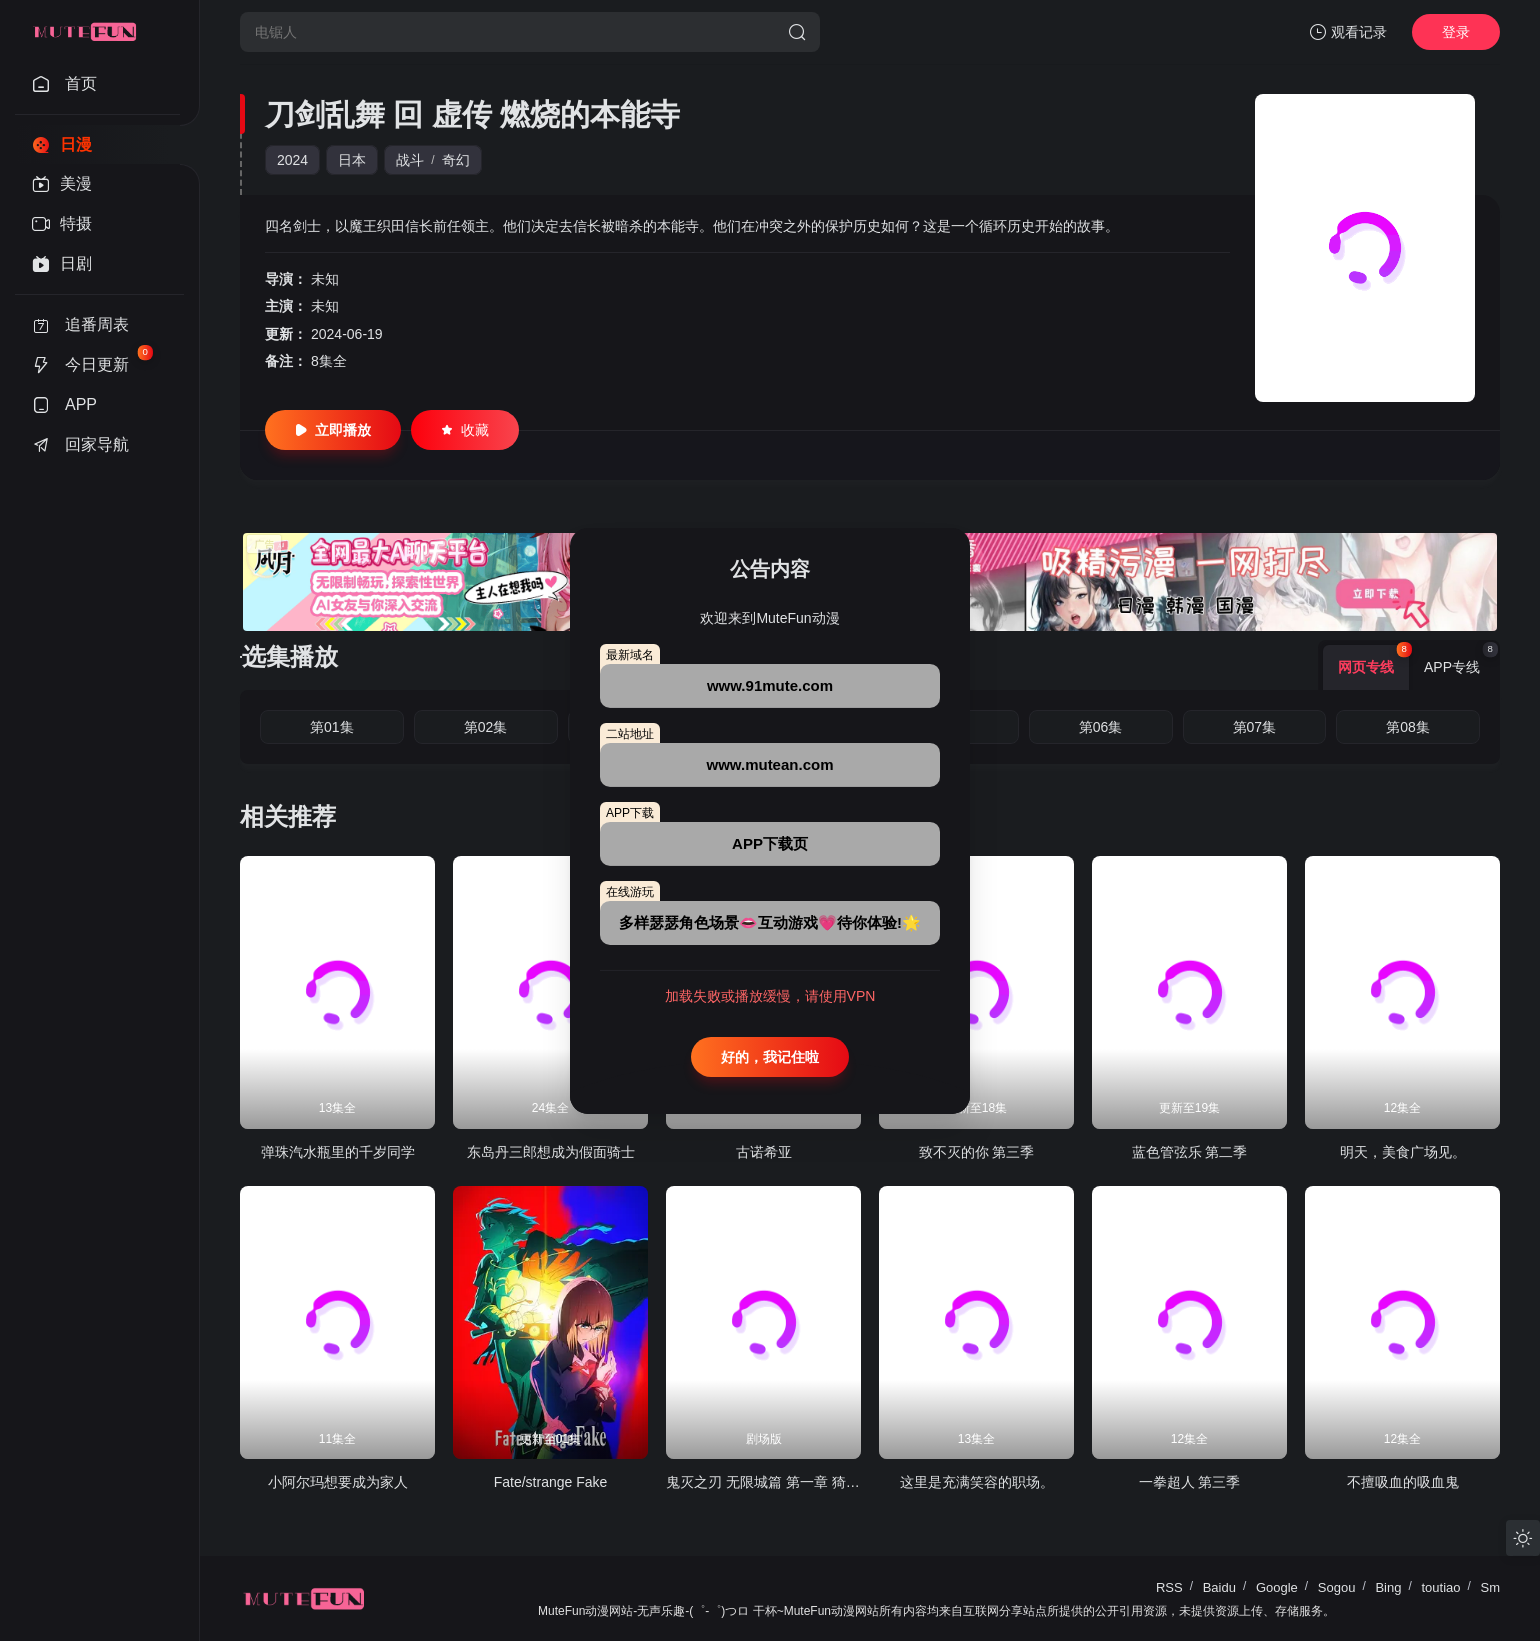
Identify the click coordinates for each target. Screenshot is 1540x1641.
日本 (352, 160)
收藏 (465, 430)
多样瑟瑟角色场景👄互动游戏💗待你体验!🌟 (770, 922)
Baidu (1219, 1587)
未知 (325, 279)
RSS (1169, 1587)
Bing (1388, 1587)
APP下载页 (770, 843)
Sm (1491, 1587)
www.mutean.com (770, 764)
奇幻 (456, 160)
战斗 (410, 160)
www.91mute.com (770, 685)
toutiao (1440, 1587)
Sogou (1337, 1587)
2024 (292, 160)
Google (1277, 1587)
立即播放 (333, 430)
